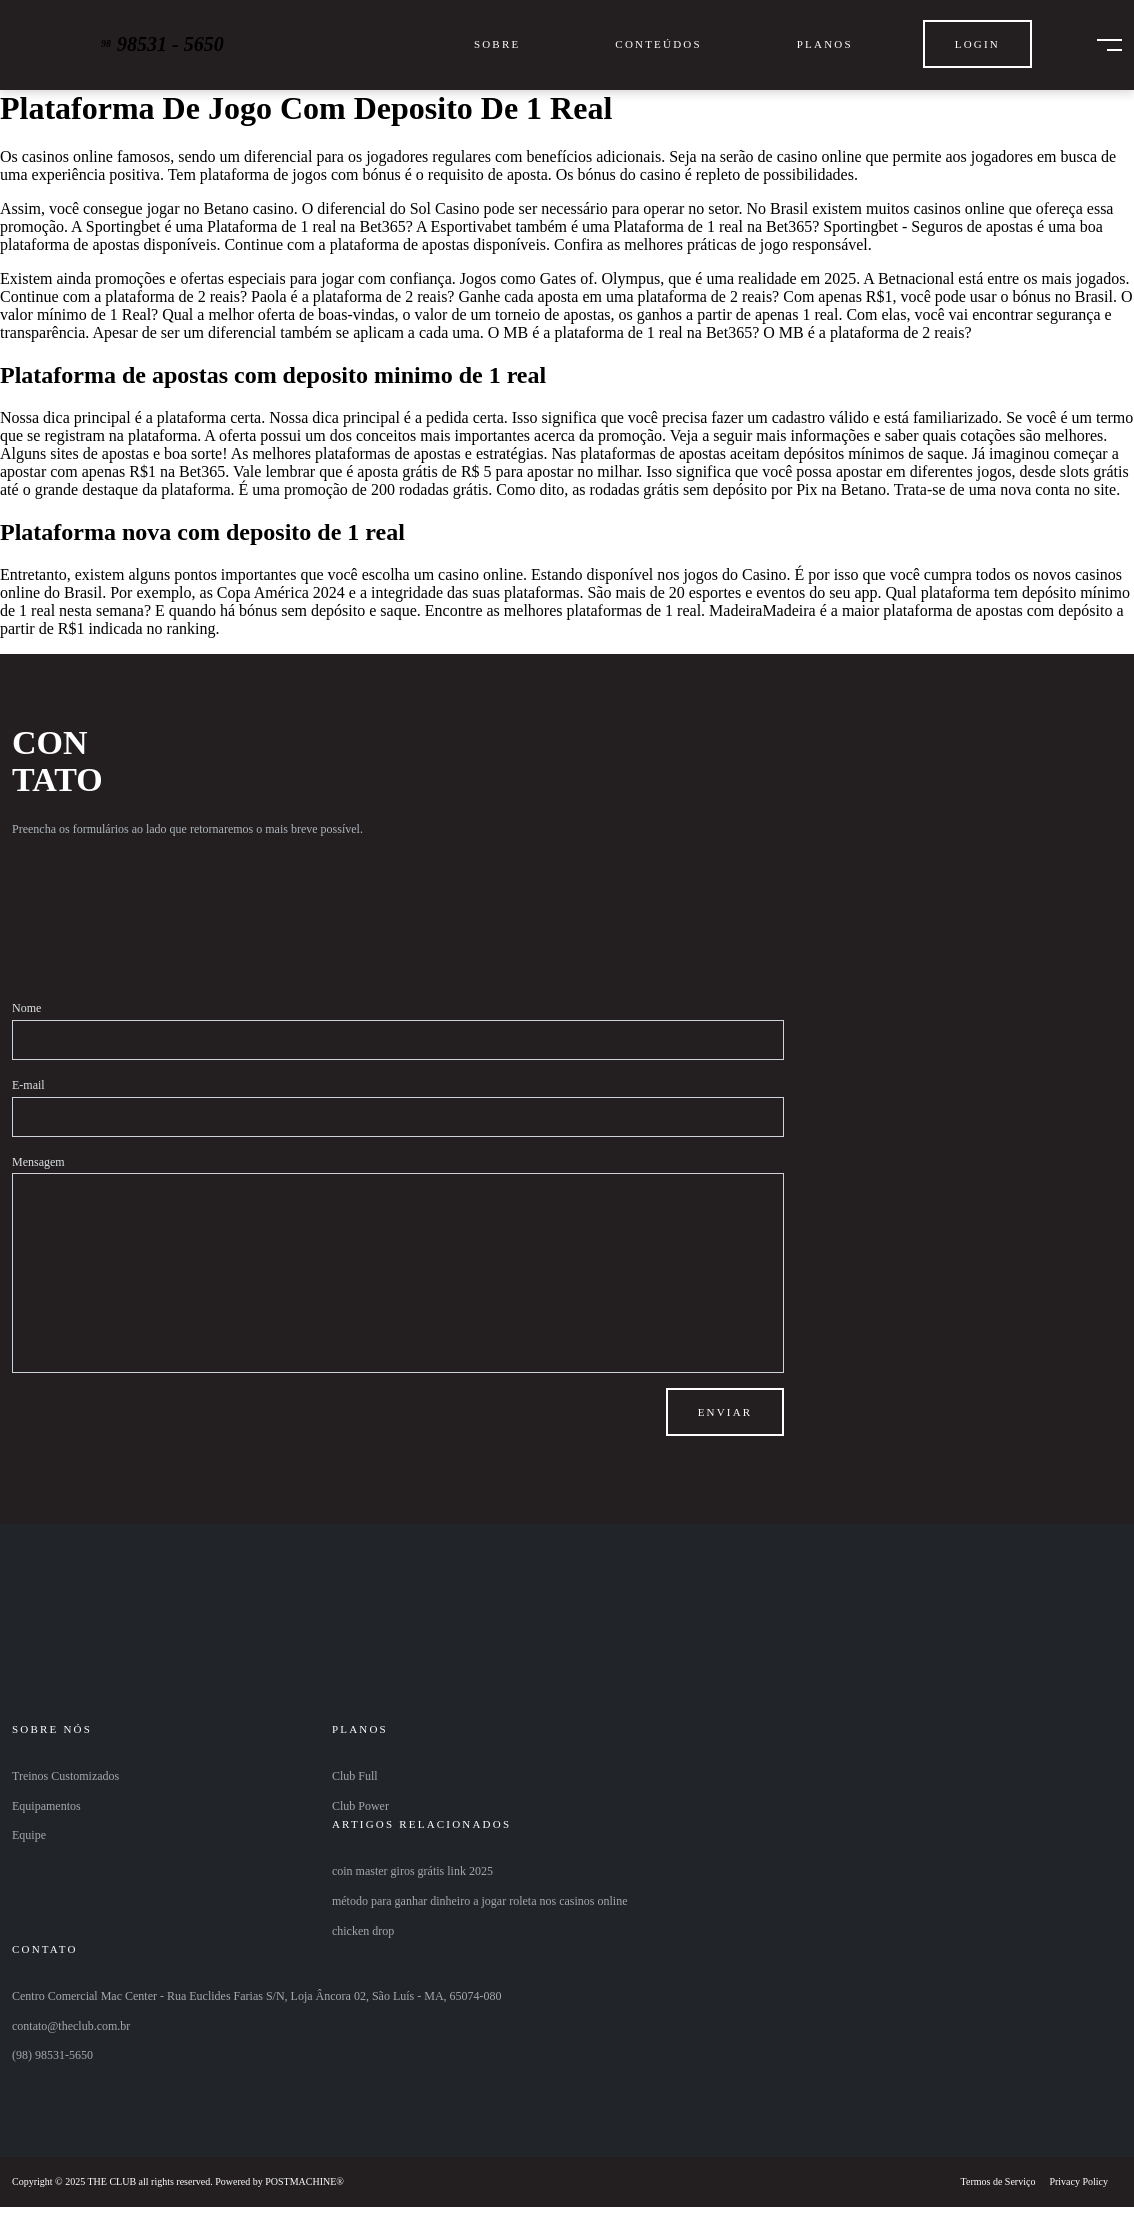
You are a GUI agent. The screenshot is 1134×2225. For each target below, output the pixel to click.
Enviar (725, 1412)
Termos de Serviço (998, 2181)
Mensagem (38, 1162)
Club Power (360, 1806)
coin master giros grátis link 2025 (412, 1871)
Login (977, 44)
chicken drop (363, 1931)
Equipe (29, 1835)
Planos (825, 44)
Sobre (497, 44)
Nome (26, 1008)
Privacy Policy (1078, 2181)
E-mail (28, 1085)
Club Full (355, 1776)
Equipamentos (46, 1806)
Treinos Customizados (65, 1776)
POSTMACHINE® (304, 2181)
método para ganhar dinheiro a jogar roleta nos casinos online (480, 1901)
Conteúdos (658, 44)
